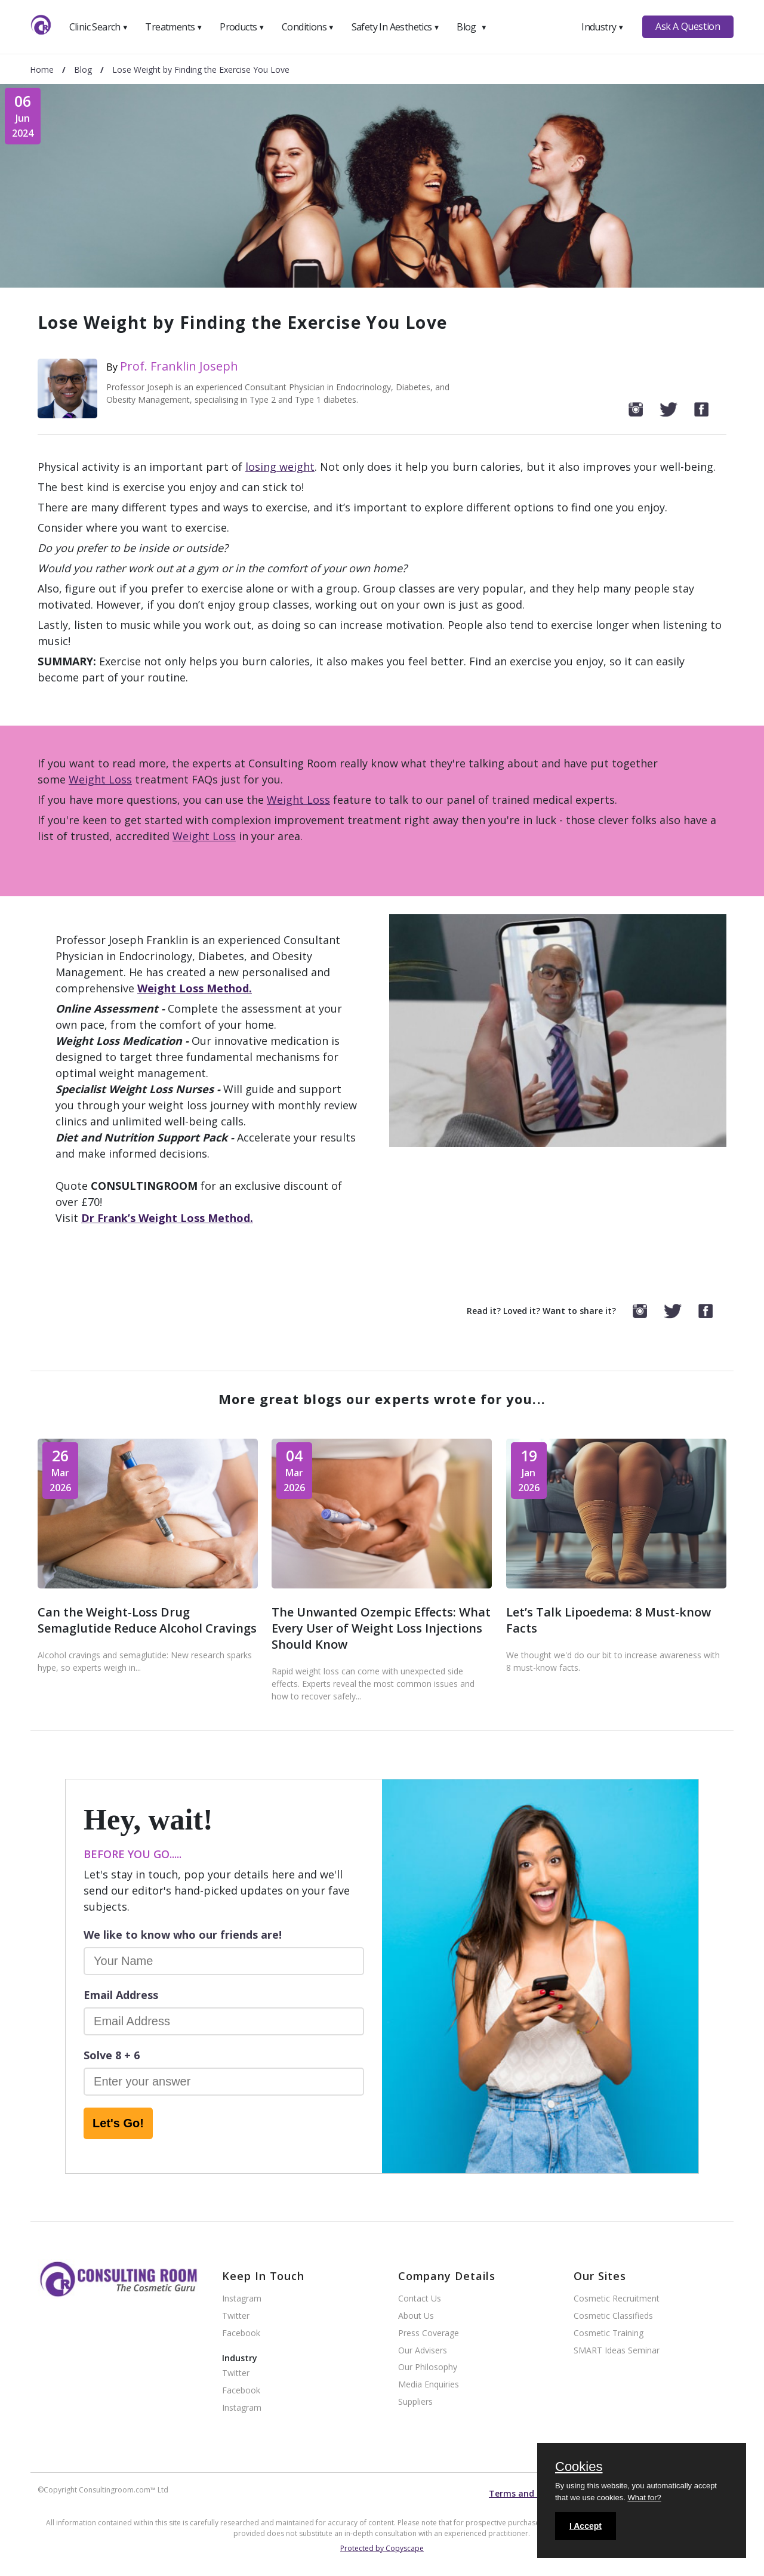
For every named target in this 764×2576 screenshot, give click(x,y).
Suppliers (415, 2402)
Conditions (308, 26)
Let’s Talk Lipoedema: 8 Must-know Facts (608, 1620)
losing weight (280, 466)
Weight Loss (100, 779)
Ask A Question (687, 26)
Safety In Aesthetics (396, 26)
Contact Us (419, 2299)
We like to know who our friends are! (183, 1934)
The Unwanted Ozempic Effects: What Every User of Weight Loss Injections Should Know (381, 1628)
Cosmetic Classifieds (613, 2316)
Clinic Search (98, 26)
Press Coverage (428, 2333)
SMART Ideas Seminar (617, 2351)
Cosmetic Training (608, 2333)
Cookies (578, 2467)
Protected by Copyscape (382, 2548)
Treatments (173, 26)
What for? (644, 2497)
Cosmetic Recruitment (617, 2299)
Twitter (235, 2316)
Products (242, 26)
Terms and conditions (535, 2493)
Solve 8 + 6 (112, 2055)
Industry (602, 26)
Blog (471, 26)
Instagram (241, 2299)
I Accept (585, 2526)
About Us (416, 2316)
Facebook (241, 2333)
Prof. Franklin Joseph (179, 366)
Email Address (121, 1995)
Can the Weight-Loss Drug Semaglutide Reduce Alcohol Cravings (147, 1620)
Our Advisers (422, 2351)
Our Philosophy (427, 2367)
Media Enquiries (428, 2385)
